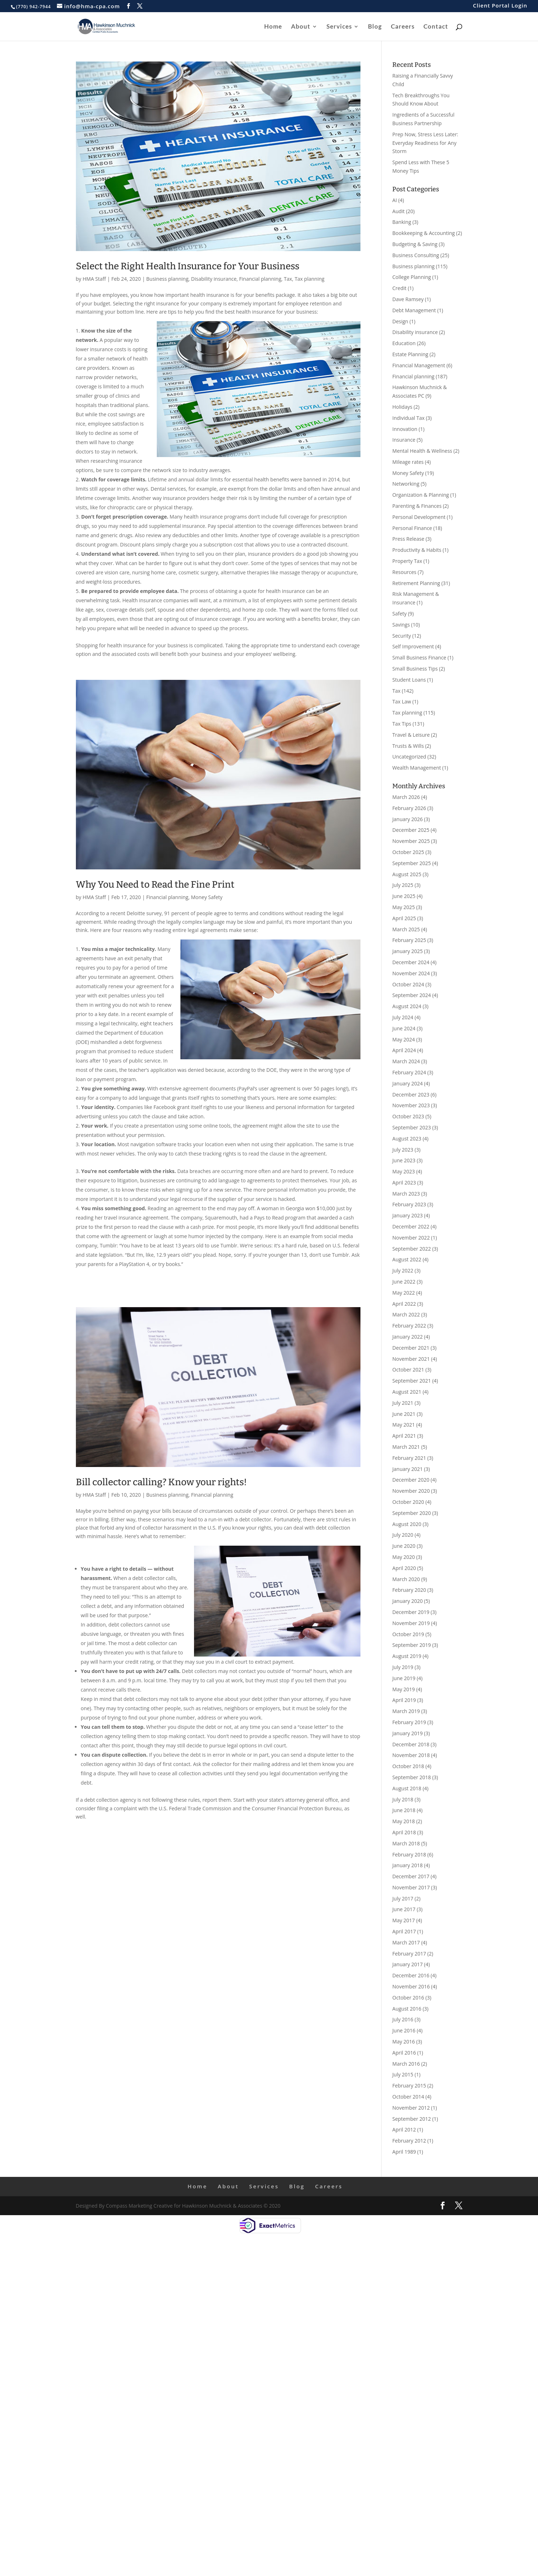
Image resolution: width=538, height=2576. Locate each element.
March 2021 (406, 1446)
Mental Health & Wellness (422, 450)
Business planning (167, 278)
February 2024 (409, 1072)
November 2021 (411, 1358)
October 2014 (408, 2096)
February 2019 (409, 1722)
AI (394, 200)
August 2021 (406, 1391)
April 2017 (404, 1931)
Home (273, 27)
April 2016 (404, 2052)
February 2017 (409, 1953)
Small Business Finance (419, 657)
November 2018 (411, 1755)
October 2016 (408, 1997)
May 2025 (403, 907)
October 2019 (408, 1634)
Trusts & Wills (408, 745)
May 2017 (403, 1920)
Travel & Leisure (411, 734)
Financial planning (260, 278)
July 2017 (402, 1898)
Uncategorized (409, 756)
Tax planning (309, 278)
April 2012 (404, 2129)
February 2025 (409, 940)
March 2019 (406, 1711)
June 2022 (403, 1281)
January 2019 (407, 1733)
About (300, 27)
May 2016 (403, 2041)
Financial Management (418, 365)
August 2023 (406, 1138)
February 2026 (409, 808)
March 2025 (406, 929)
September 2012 (411, 2118)
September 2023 (411, 1127)
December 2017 (410, 1876)
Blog (375, 27)
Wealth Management (416, 767)
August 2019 (406, 1656)
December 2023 (410, 1094)
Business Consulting (415, 255)
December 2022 (410, 1226)
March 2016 (406, 2063)
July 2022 (402, 1270)
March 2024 (406, 1061)
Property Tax (407, 561)
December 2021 (410, 1347)
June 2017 (403, 1909)
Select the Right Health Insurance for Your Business (187, 266)
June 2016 (403, 2030)
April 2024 (404, 1050)
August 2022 (406, 1259)
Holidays (402, 406)
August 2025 (406, 874)
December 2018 (410, 1744)
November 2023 (411, 1105)
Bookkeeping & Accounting (423, 233)
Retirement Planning (416, 583)
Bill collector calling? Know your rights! (161, 1482)
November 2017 (411, 1887)
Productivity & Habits (416, 549)
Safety (399, 613)
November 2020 (411, 1490)
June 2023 (403, 1160)
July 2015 (402, 2074)
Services (339, 27)
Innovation (404, 429)
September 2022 (411, 1248)
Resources (404, 572)
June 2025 (403, 896)
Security (401, 635)
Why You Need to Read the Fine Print (155, 884)
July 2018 (402, 1799)
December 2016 (410, 1975)
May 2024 (403, 1039)
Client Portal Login (500, 6)
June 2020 (403, 1545)
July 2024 (402, 1017)
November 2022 (411, 1237)
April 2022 (404, 1303)
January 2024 (407, 1083)
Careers (403, 27)
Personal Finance (412, 528)
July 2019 (402, 1667)
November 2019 (411, 1623)
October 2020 (408, 1501)
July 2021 (402, 1402)
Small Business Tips (415, 668)
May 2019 (403, 1689)
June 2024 (403, 1028)
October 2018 (408, 1766)
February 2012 (409, 2140)
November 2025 (411, 841)
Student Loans (409, 679)
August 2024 (406, 1006)
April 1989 (404, 2151)
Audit (398, 211)
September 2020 (411, 1513)
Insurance (403, 439)
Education (404, 343)
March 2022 (406, 1314)
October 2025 (408, 852)
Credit (399, 288)
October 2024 (408, 984)
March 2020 (406, 1579)
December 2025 (410, 829)
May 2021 (403, 1424)
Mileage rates (407, 461)
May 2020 (403, 1557)
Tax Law (401, 701)
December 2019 (410, 1612)
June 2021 (403, 1413)
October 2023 (408, 1116)
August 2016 (406, 2008)
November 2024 (411, 973)
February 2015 (409, 2085)
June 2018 (403, 1810)
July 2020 (402, 1534)
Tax (288, 278)
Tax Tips (401, 723)
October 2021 (408, 1369)
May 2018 (403, 1821)
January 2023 (407, 1215)
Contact (435, 27)
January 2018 (407, 1865)
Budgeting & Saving (414, 244)
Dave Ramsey (407, 299)
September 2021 (411, 1380)
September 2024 (411, 995)
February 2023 (409, 1204)
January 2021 (407, 1469)
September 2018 (411, 1777)
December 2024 (410, 962)
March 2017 (406, 1942)
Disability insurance (214, 278)
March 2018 (406, 1843)
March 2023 (406, 1193)
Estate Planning (410, 354)
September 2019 (411, 1645)
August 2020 (406, 1524)
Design (400, 321)
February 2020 (409, 1589)
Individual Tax (408, 417)
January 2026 (407, 819)
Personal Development (418, 517)
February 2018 (409, 1854)
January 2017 (407, 1964)
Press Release (408, 538)
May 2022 (403, 1292)
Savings (401, 624)
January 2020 (407, 1601)
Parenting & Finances (417, 505)
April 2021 (404, 1435)
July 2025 (402, 885)
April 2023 (404, 1182)
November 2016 (411, 1986)
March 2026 (406, 797)
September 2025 (411, 863)
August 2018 (406, 1788)
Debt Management (414, 310)
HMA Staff (94, 278)
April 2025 (404, 918)
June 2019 (403, 1678)
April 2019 (404, 1700)
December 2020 (410, 1479)
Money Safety (206, 897)
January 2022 (407, 1336)
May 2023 (403, 1171)
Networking (405, 483)
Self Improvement (413, 646)
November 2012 (411, 2107)
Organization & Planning (420, 494)
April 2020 (404, 1568)
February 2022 (409, 1325)
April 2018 (404, 1832)
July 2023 (402, 1149)
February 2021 (409, 1457)
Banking (401, 222)
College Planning (411, 277)
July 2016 (402, 2019)
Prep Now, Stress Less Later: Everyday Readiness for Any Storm (425, 143)
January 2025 (407, 951)
